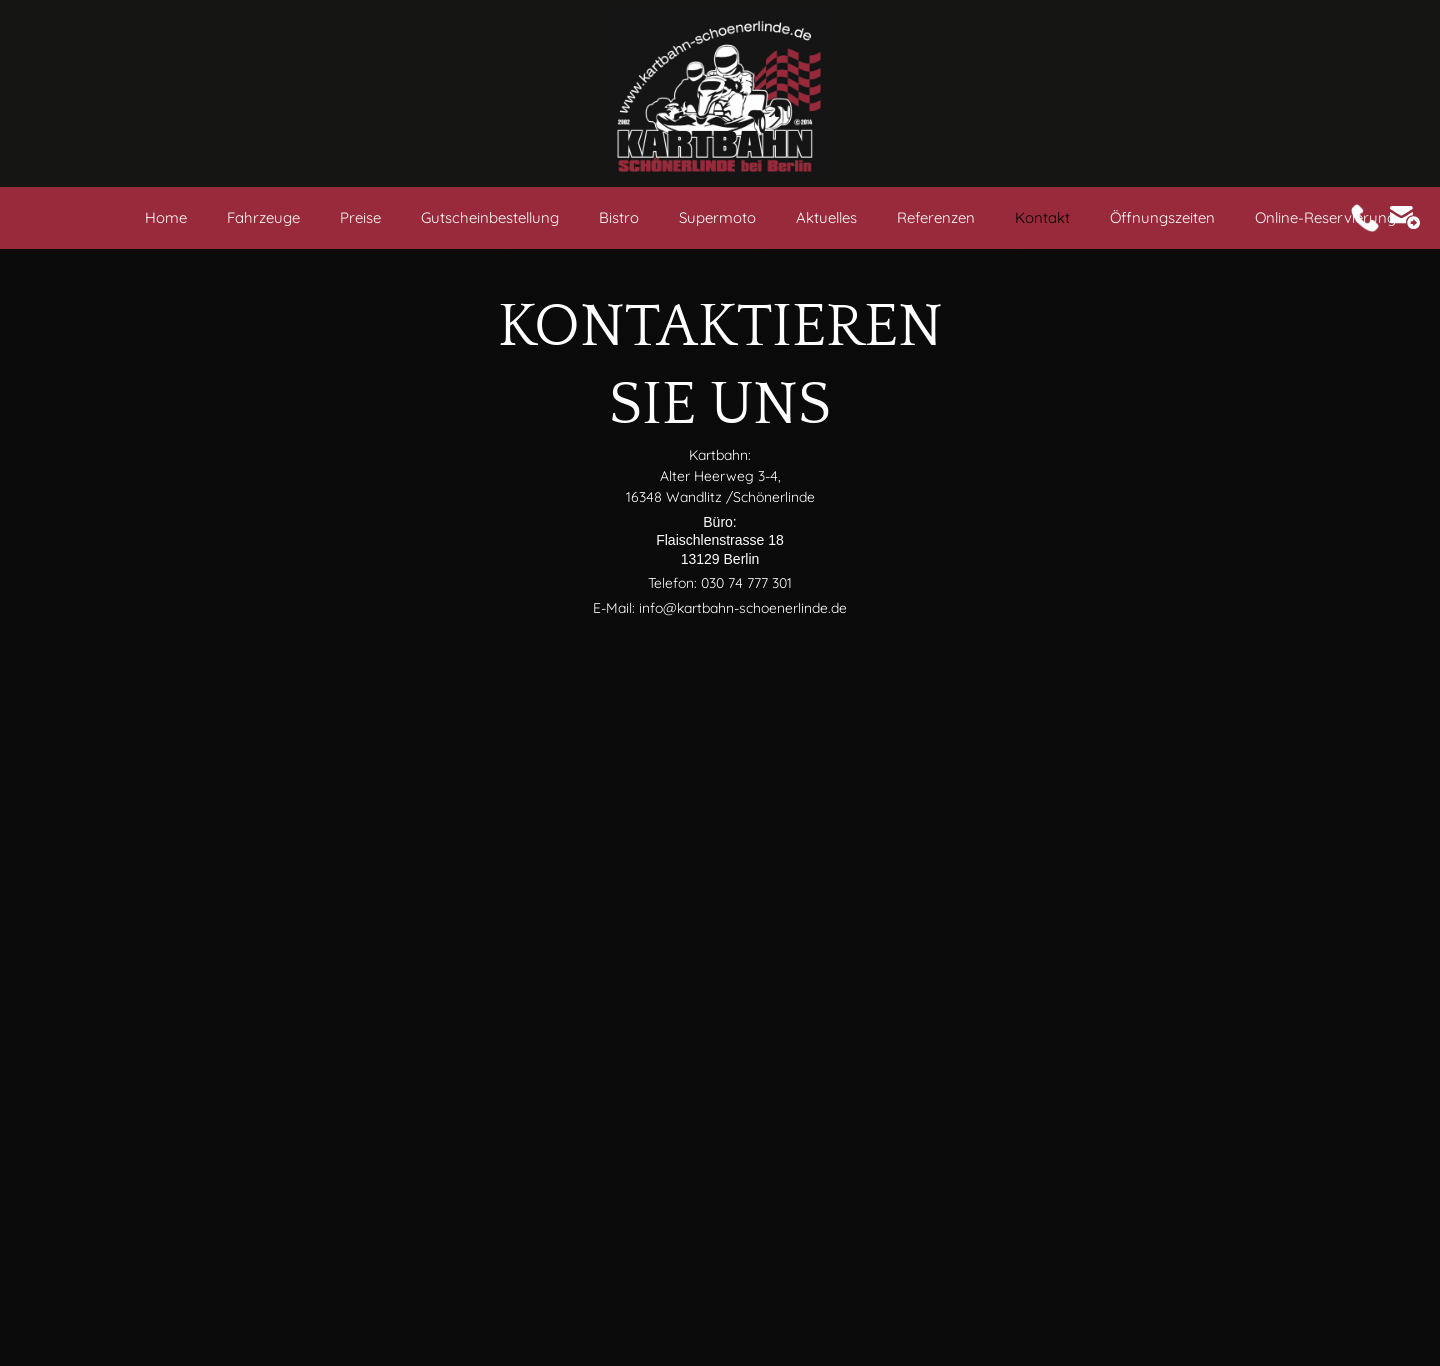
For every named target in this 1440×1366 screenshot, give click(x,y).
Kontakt (1042, 217)
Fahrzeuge (263, 217)
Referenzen (936, 217)
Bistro (619, 217)
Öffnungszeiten (1162, 217)
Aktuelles (826, 217)
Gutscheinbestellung (490, 217)
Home (166, 217)
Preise (360, 217)
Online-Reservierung (1325, 217)
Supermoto (717, 217)
